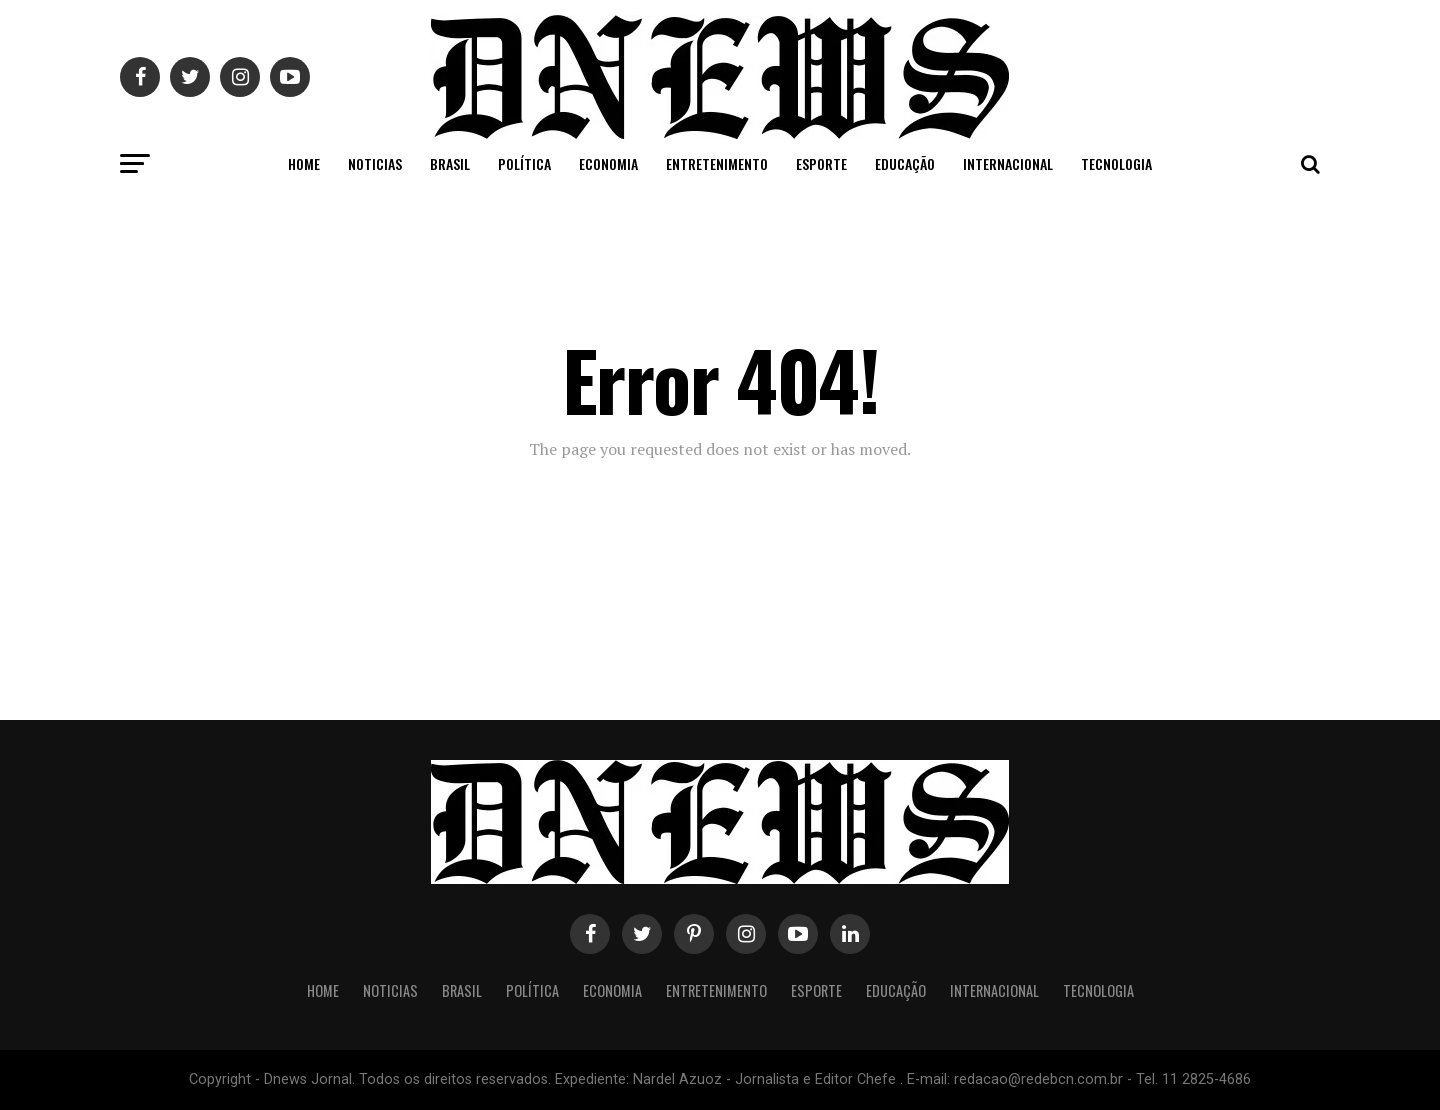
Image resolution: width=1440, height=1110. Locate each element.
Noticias (375, 163)
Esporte (821, 163)
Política (524, 163)
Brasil (450, 163)
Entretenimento (717, 163)
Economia (608, 163)
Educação (905, 163)
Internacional (1008, 163)
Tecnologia (1116, 163)
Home (304, 163)
